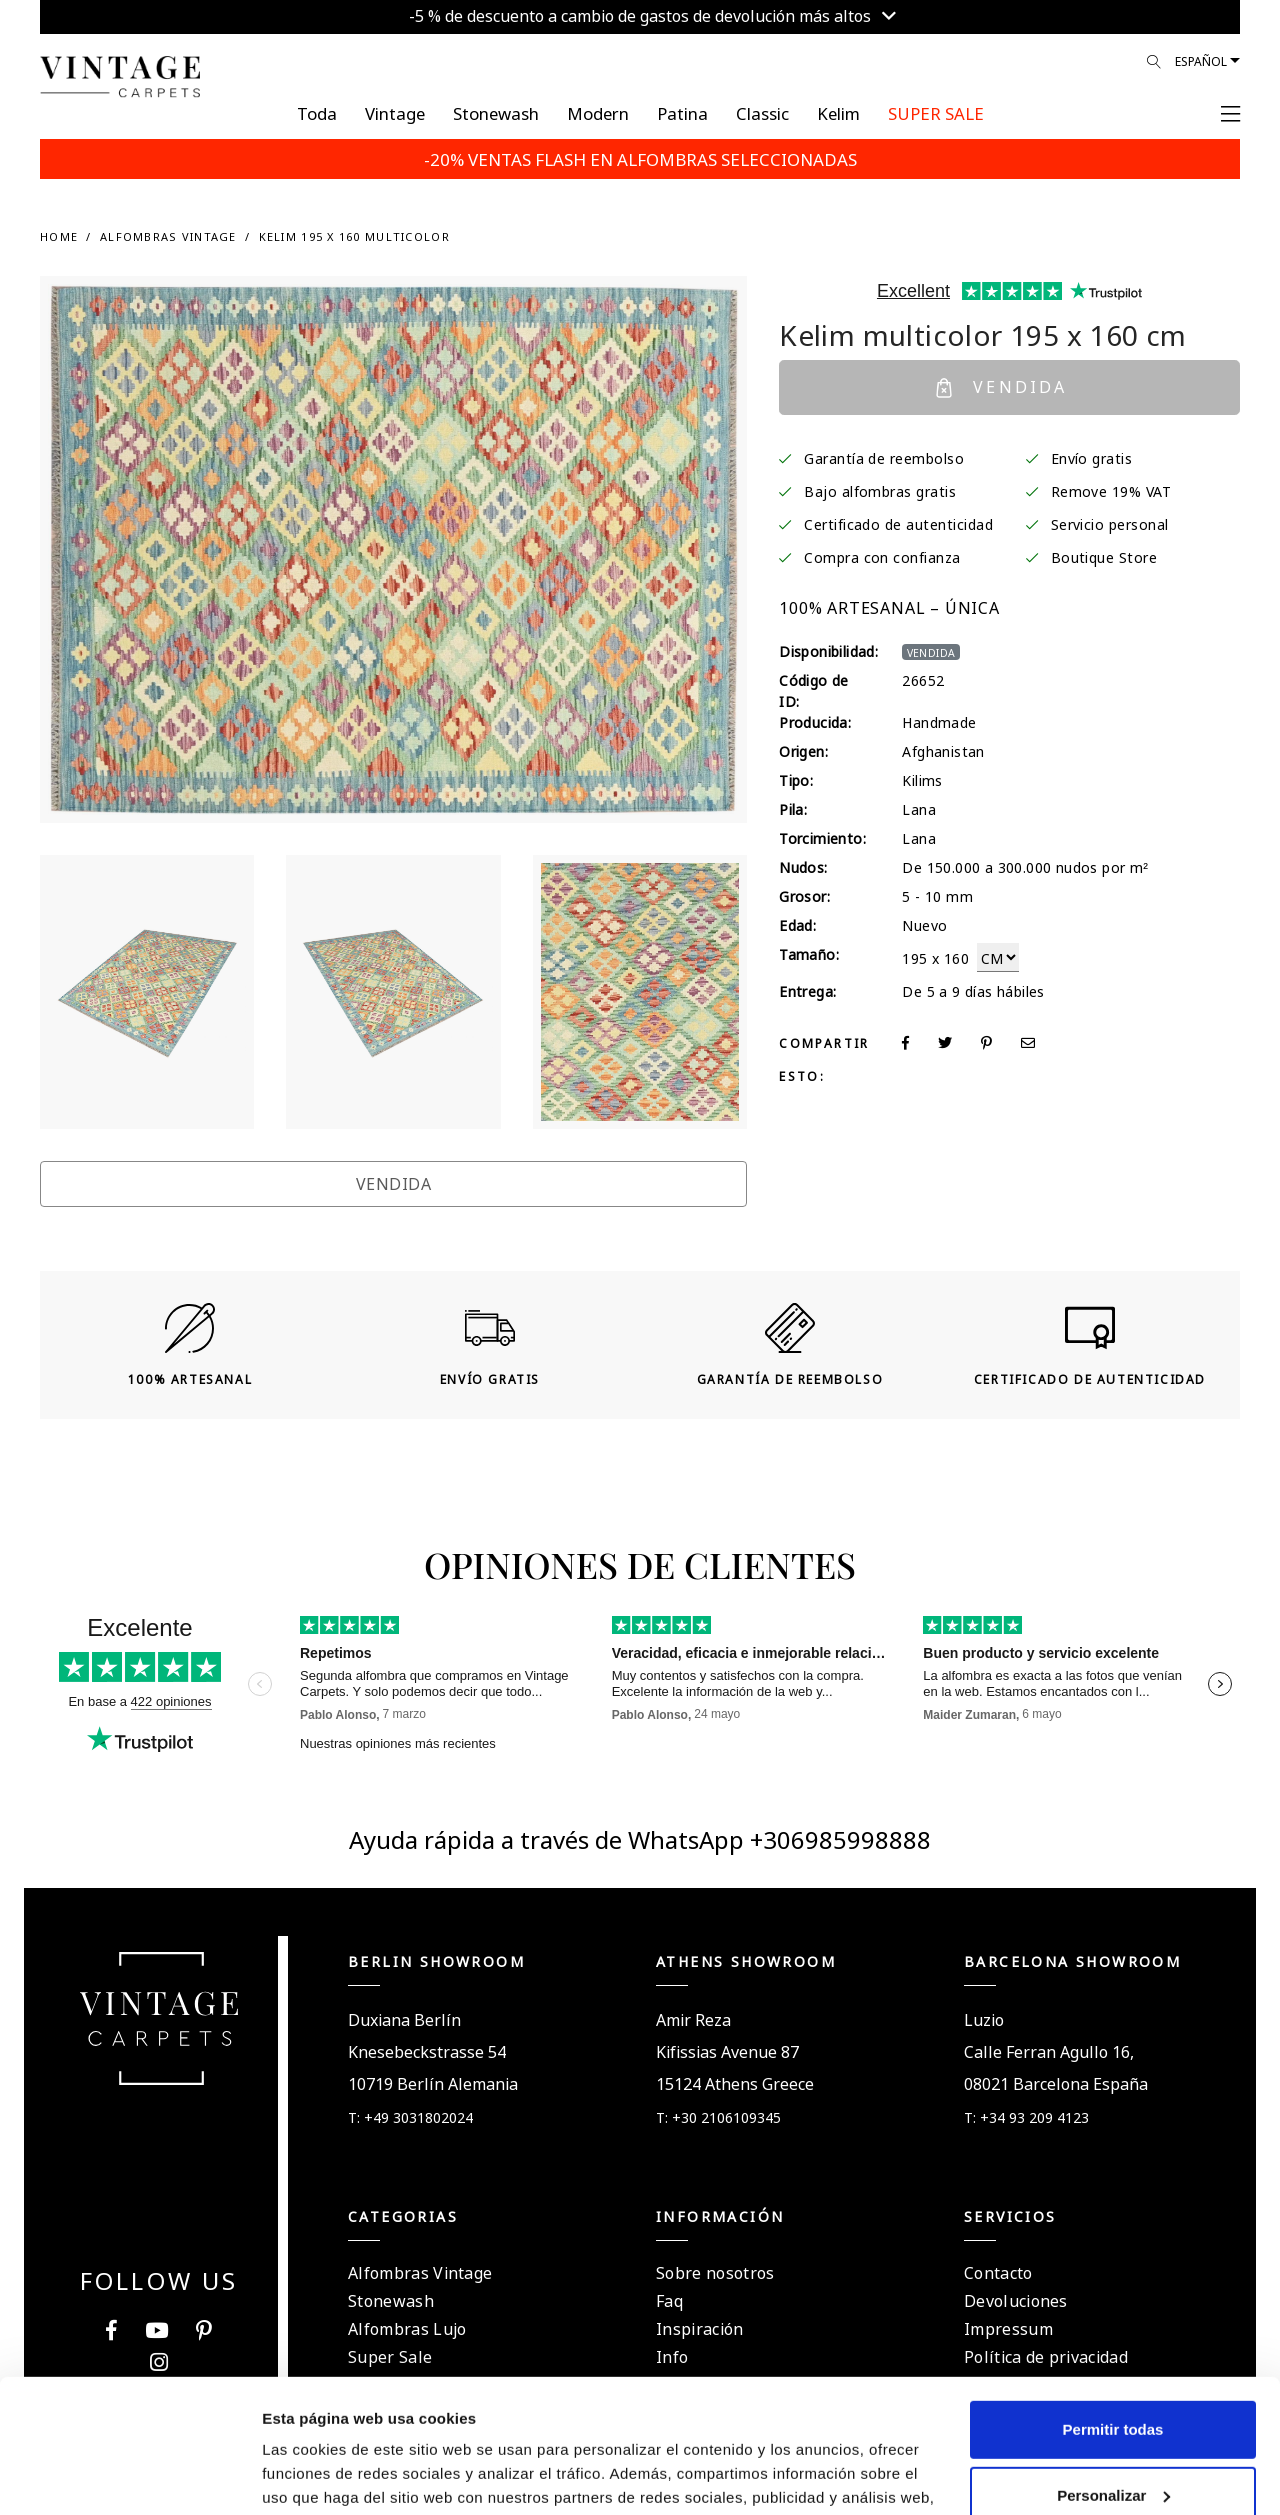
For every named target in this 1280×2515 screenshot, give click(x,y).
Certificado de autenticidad (898, 523)
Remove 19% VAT (1111, 490)
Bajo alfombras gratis (880, 490)
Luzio (984, 2018)
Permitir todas (1113, 2304)
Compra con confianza (882, 556)
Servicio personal (1110, 523)
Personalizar (1113, 2369)
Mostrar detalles (320, 2475)
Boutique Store (1104, 556)
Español (1201, 60)
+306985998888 (840, 1837)
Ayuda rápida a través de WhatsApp (549, 1837)
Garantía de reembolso (884, 457)
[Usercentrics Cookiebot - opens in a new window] (129, 2476)
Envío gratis (1092, 457)
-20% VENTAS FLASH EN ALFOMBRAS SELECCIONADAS (640, 158)
